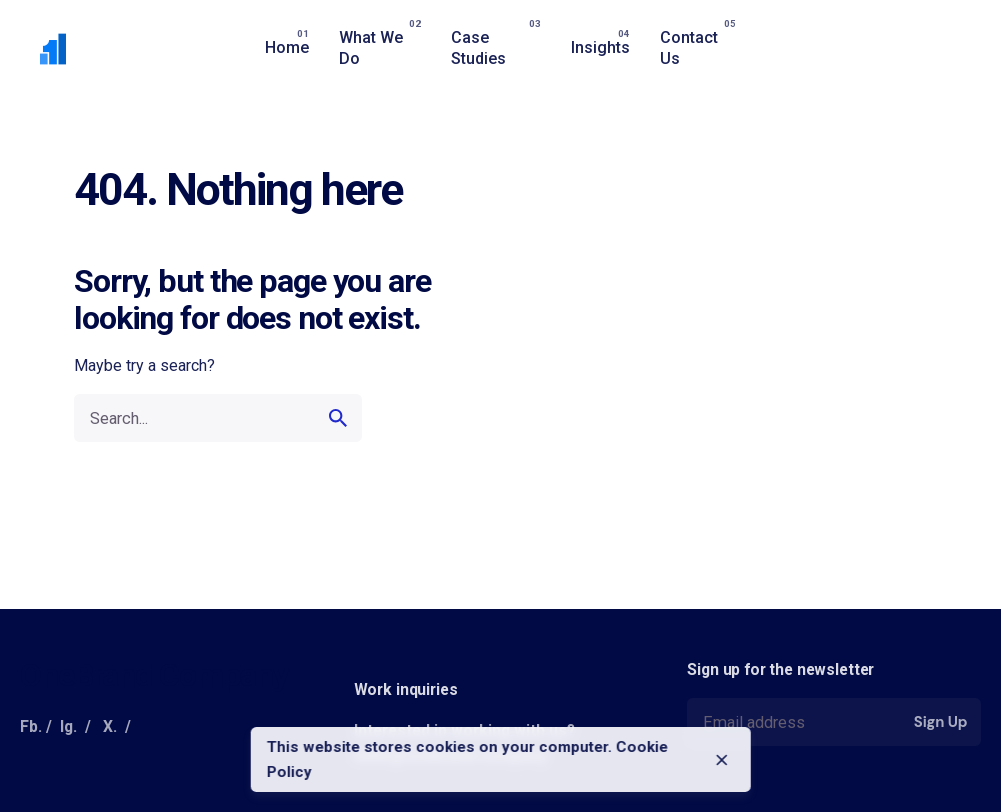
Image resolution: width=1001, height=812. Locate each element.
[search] (338, 418)
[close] (722, 760)
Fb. (31, 726)
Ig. (68, 726)
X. (110, 726)
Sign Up (941, 722)
